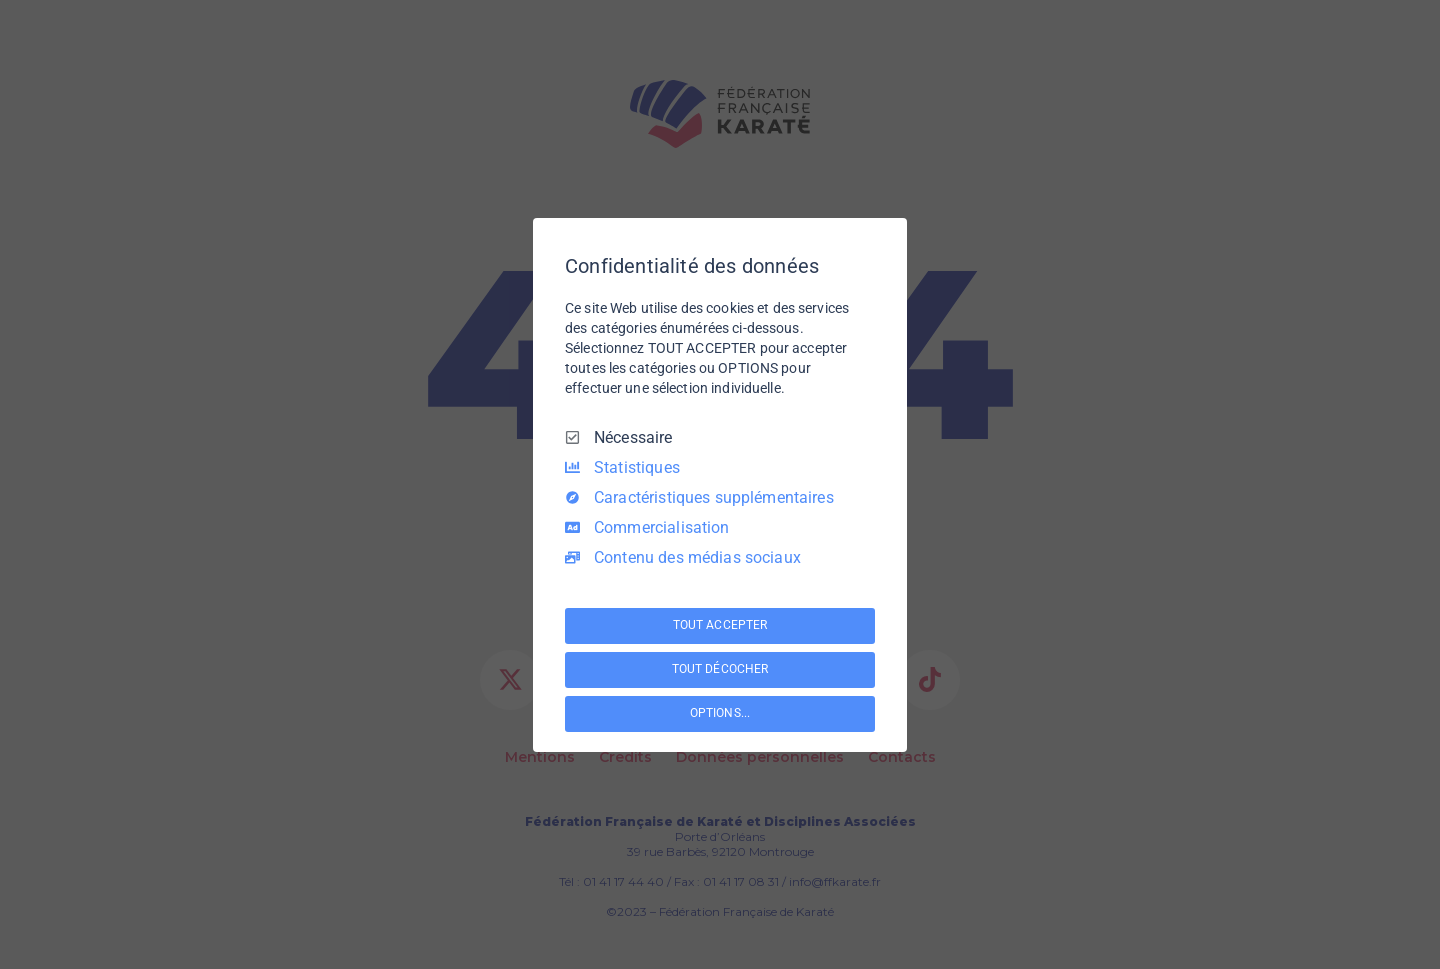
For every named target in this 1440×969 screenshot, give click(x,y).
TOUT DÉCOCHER (720, 669)
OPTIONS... (720, 713)
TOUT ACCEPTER (720, 625)
